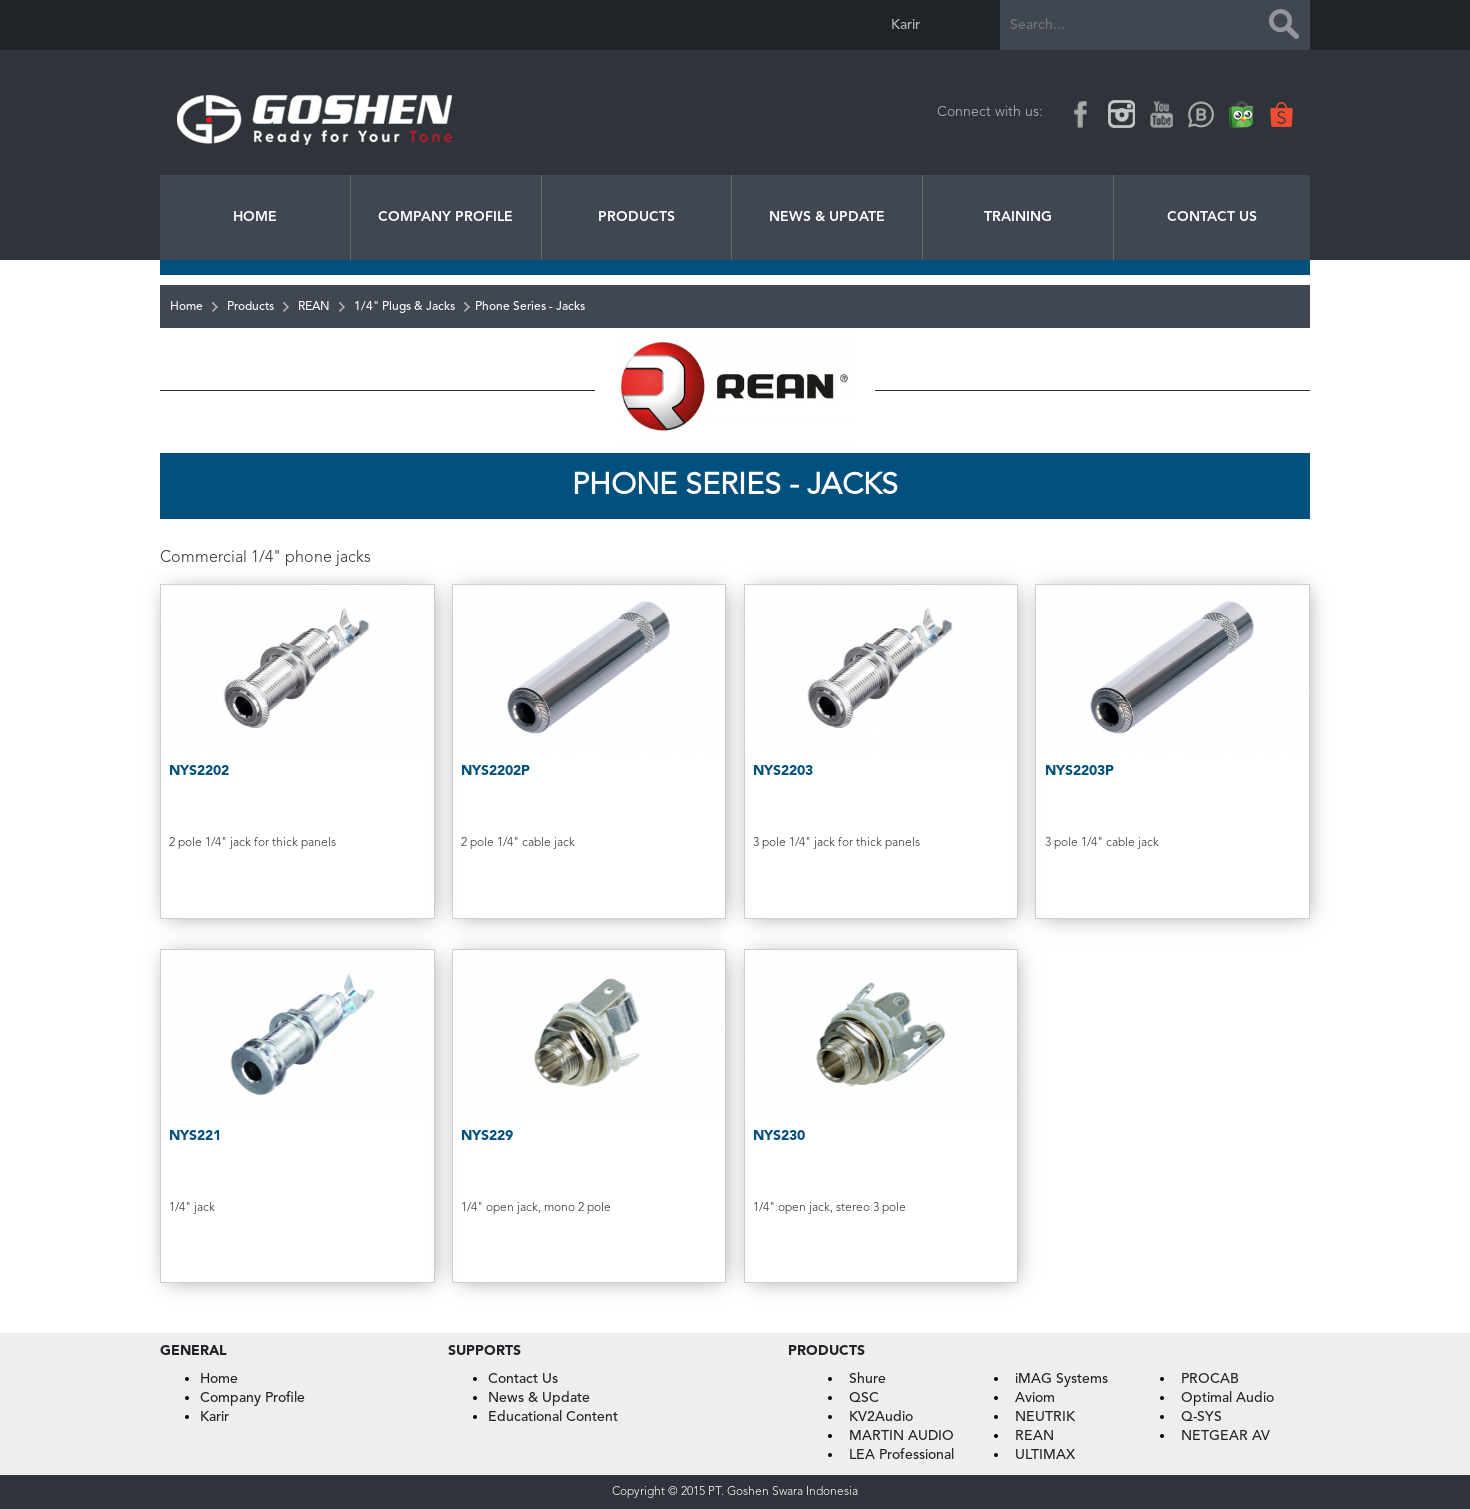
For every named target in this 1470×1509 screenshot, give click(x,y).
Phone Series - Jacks (530, 307)
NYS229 (487, 1136)
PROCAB (1210, 1379)
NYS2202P (495, 771)
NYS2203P (1079, 771)
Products (636, 217)
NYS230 (779, 1136)
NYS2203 (783, 771)
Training (1018, 217)
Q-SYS (1201, 1417)
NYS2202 (199, 771)
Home (255, 217)
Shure (867, 1379)
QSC (864, 1398)
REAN (314, 307)
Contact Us (1212, 217)
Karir (905, 25)
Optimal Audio (1227, 1398)
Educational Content (553, 1417)
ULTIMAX (1045, 1455)
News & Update (827, 217)
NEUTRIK (1045, 1417)
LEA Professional (901, 1455)
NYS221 (195, 1136)
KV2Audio (881, 1417)
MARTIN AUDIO (901, 1436)
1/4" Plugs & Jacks (404, 307)
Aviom (1035, 1398)
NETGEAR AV (1225, 1436)
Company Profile (445, 217)
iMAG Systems (1061, 1379)
